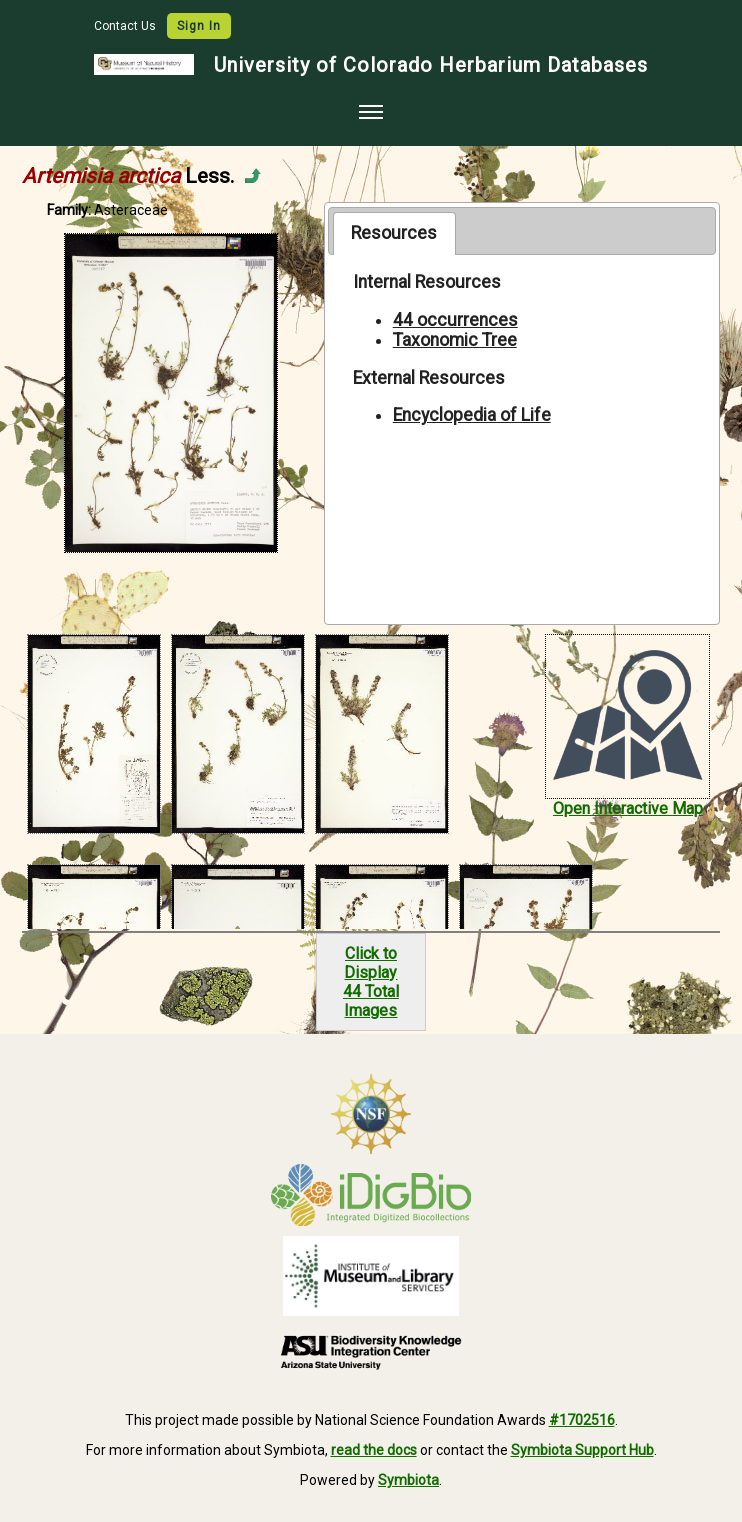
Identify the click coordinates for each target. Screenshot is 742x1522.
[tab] (394, 233)
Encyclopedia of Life (472, 415)
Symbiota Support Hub (582, 1450)
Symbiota (408, 1480)
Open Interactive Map (628, 808)
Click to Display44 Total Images (371, 982)
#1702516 (582, 1420)
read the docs (374, 1450)
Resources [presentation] (394, 233)
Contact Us (126, 26)
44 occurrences (455, 320)
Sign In (199, 26)
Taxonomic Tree (455, 340)
